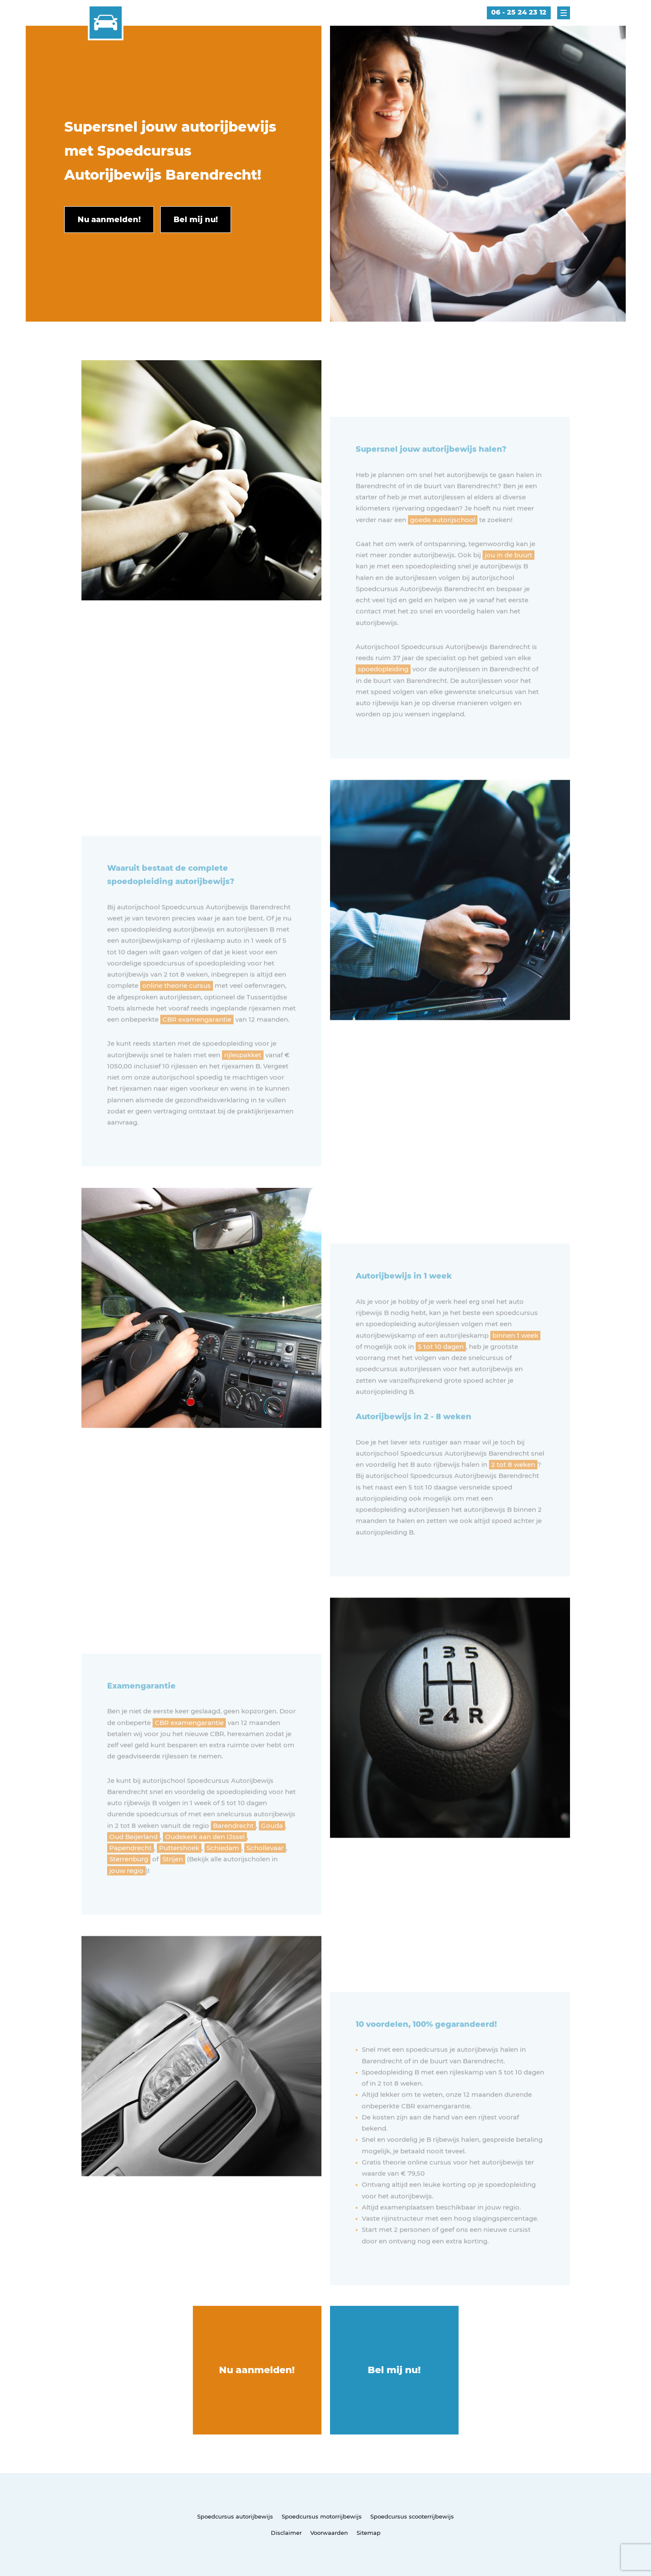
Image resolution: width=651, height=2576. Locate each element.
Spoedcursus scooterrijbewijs (412, 2516)
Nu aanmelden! (257, 2370)
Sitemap (369, 2532)
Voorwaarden (329, 2532)
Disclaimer (286, 2532)
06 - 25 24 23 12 (518, 12)
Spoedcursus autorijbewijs (235, 2516)
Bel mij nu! (394, 2370)
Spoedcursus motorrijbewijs (322, 2516)
